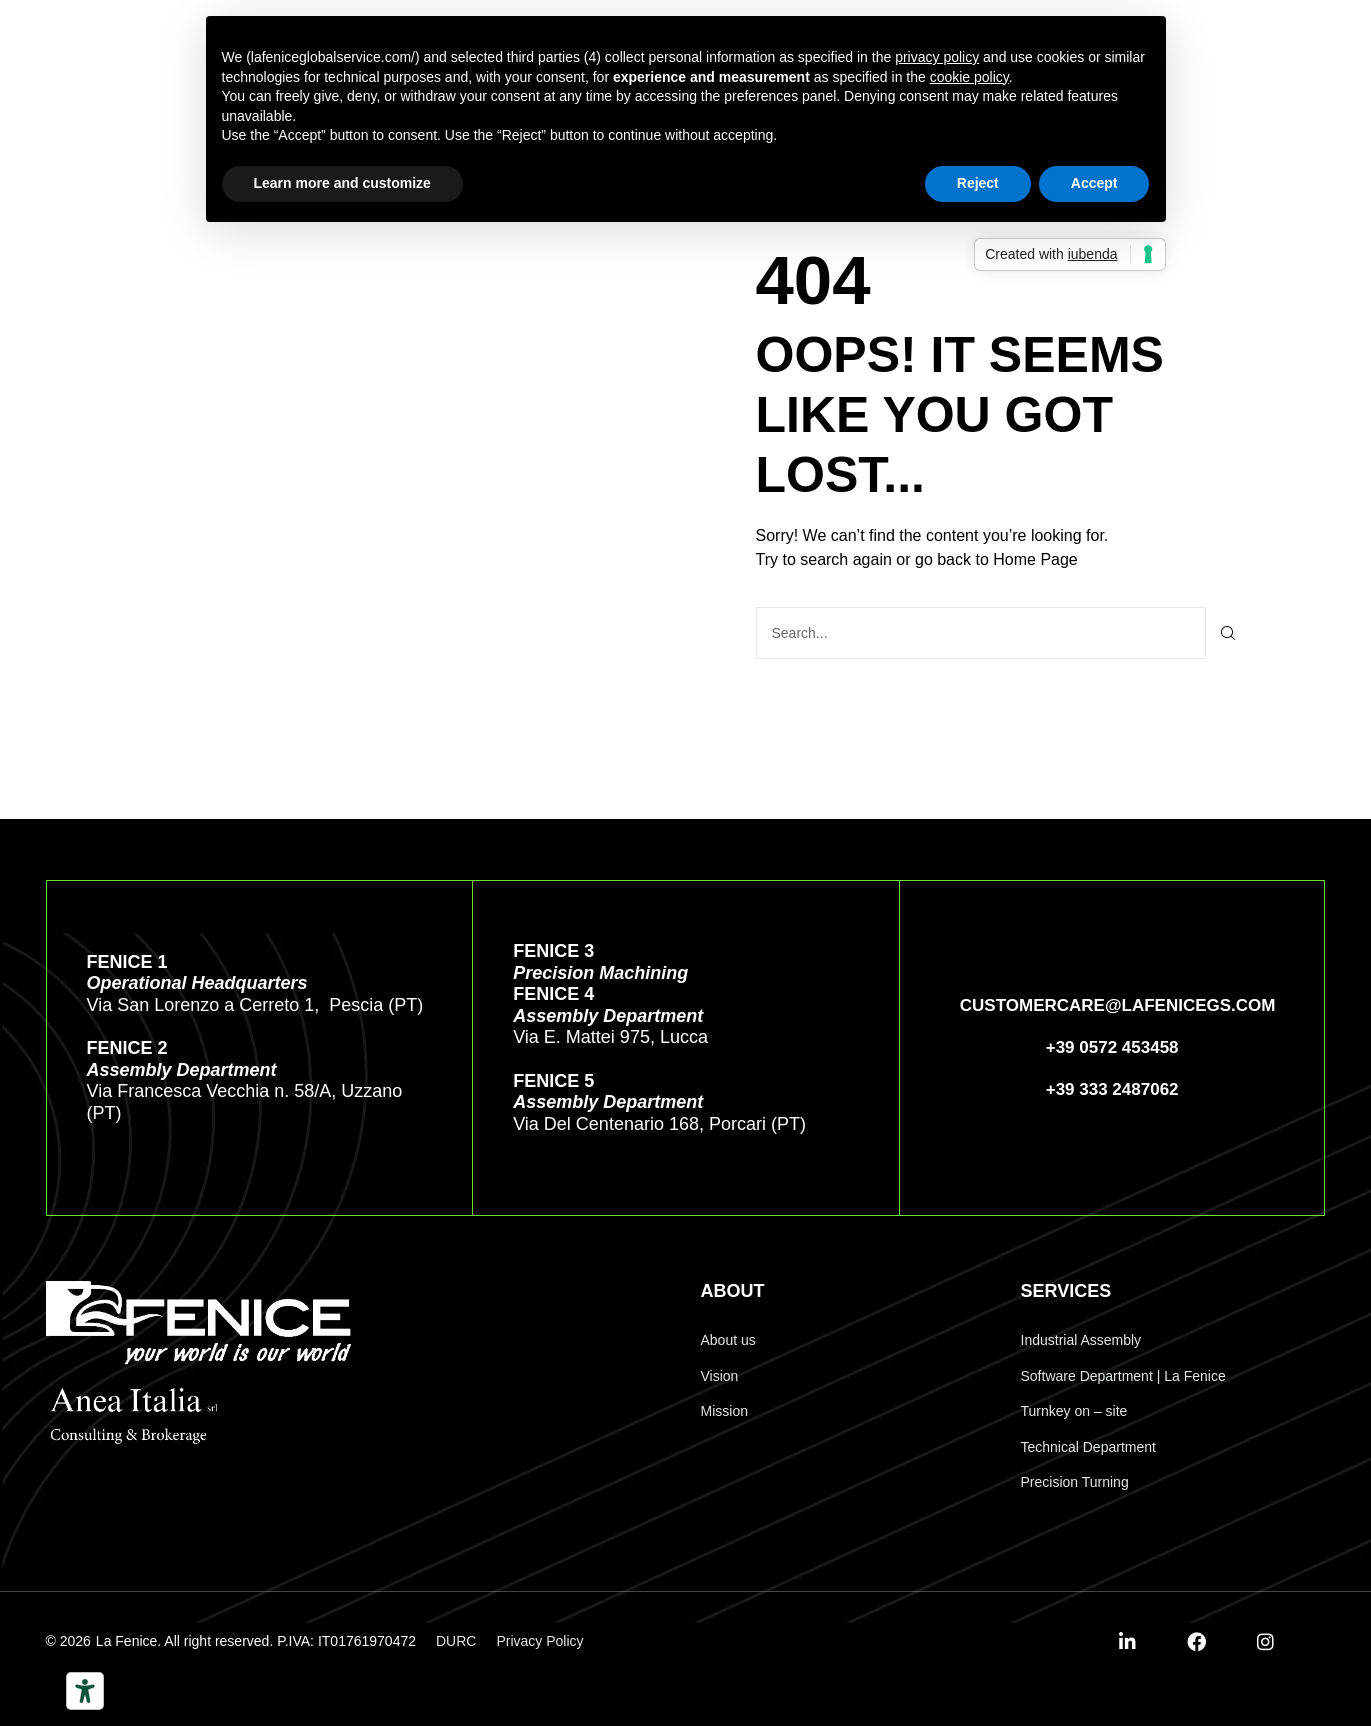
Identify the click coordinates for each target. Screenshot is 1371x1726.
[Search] (1228, 632)
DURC (456, 1640)
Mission (724, 1410)
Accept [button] (1094, 183)
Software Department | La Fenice (1123, 1375)
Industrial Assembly (1081, 1339)
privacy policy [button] (937, 57)
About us (728, 1339)
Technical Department (1088, 1446)
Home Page (1035, 558)
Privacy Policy (539, 1640)
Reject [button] (978, 183)
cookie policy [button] (969, 77)
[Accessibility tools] (85, 1691)
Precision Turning (1075, 1481)
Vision (720, 1375)
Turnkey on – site (1074, 1410)
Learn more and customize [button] (342, 183)
